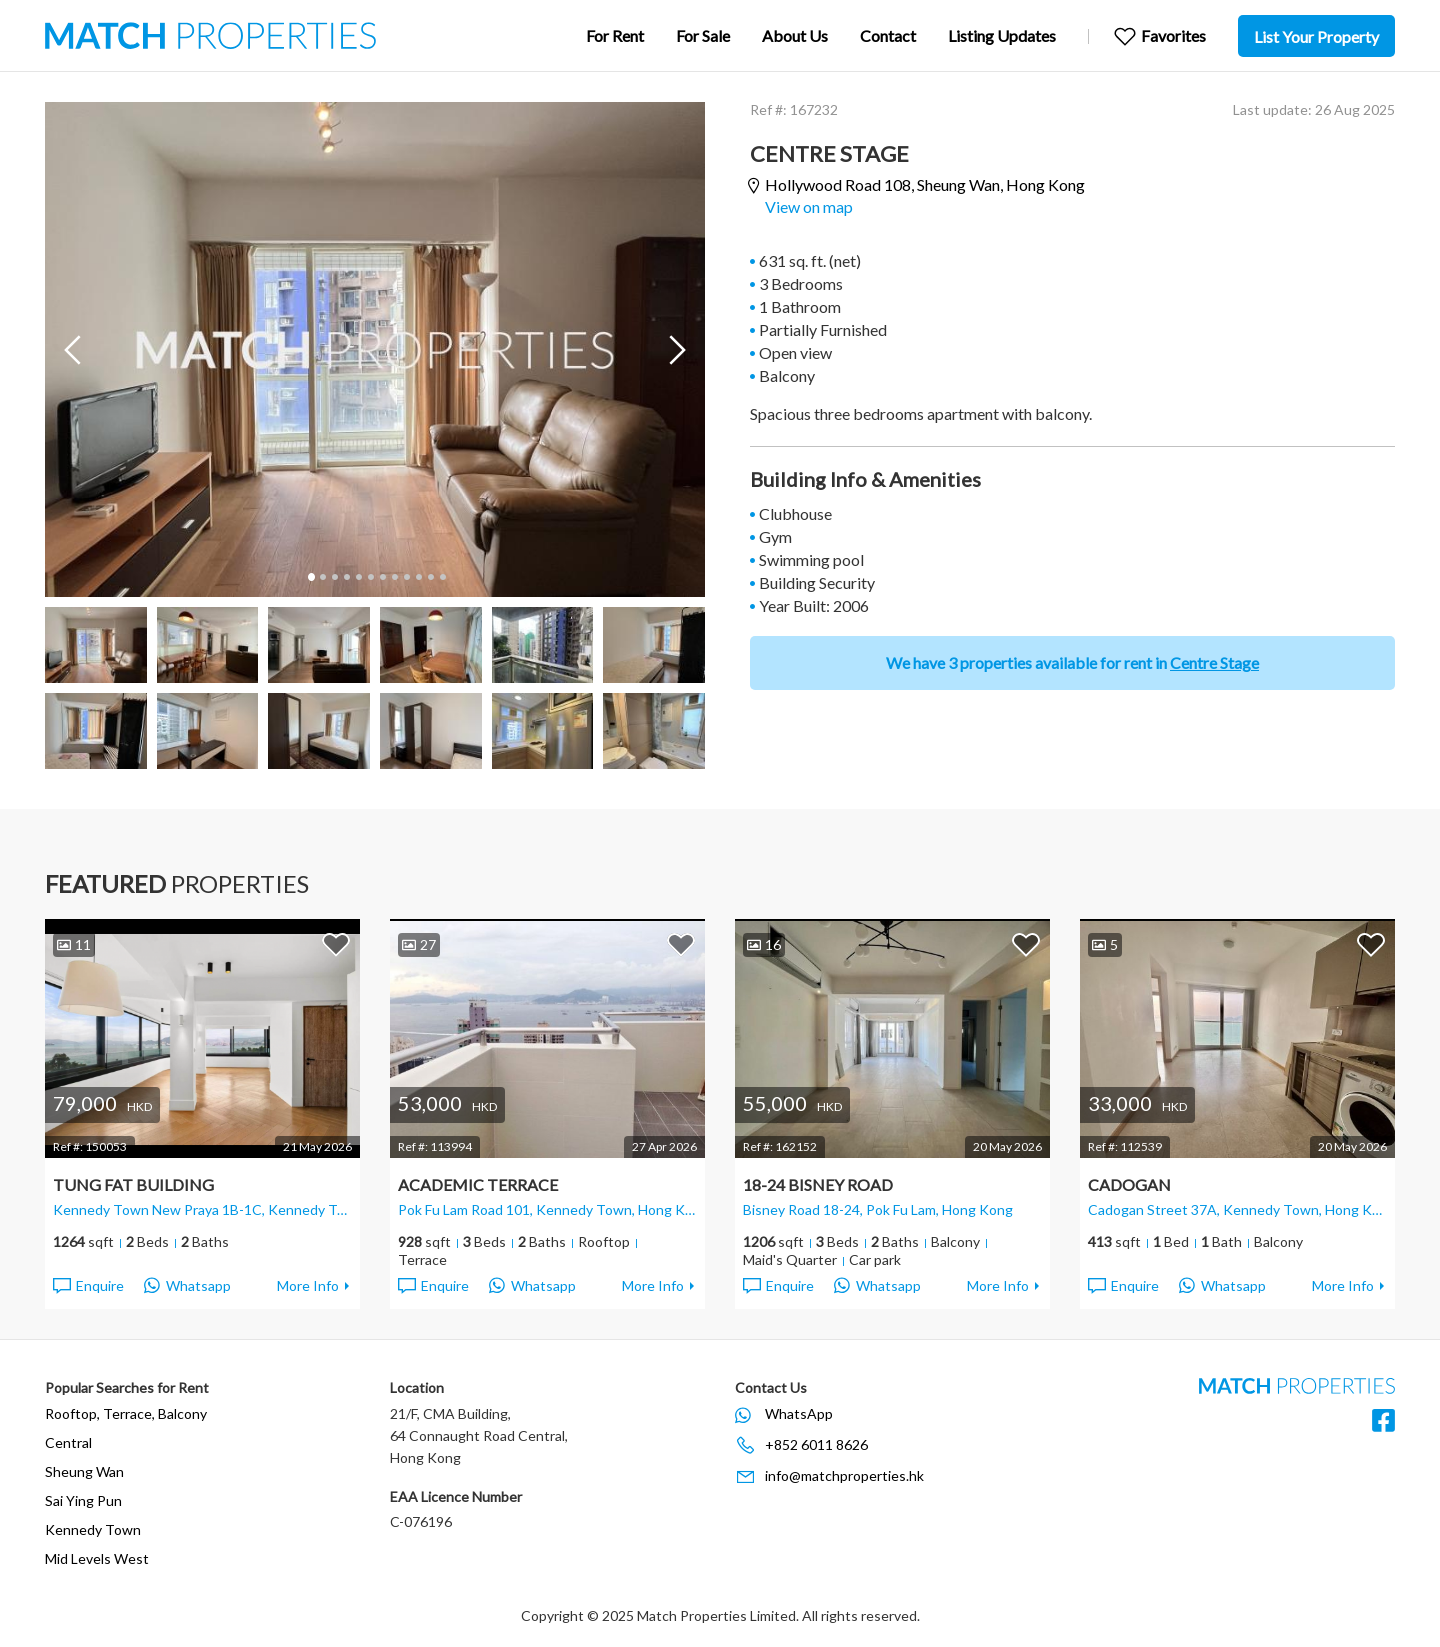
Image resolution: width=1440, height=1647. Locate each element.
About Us (795, 35)
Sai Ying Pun (83, 1500)
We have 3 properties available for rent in (1072, 662)
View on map (809, 206)
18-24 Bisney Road (818, 1184)
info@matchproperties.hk (844, 1475)
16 (764, 944)
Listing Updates (1002, 35)
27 (419, 944)
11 (430, 577)
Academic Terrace (478, 1184)
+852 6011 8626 (816, 1444)
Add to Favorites (336, 944)
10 (418, 577)
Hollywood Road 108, (925, 185)
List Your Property (1316, 36)
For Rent (615, 35)
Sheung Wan (84, 1471)
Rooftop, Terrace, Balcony (126, 1413)
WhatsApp (799, 1413)
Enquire (87, 1286)
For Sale (703, 35)
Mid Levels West (97, 1558)
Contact (888, 35)
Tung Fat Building (133, 1184)
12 (442, 577)
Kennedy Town (93, 1529)
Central (68, 1442)
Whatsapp (187, 1286)
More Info (308, 1285)
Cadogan (1129, 1184)
